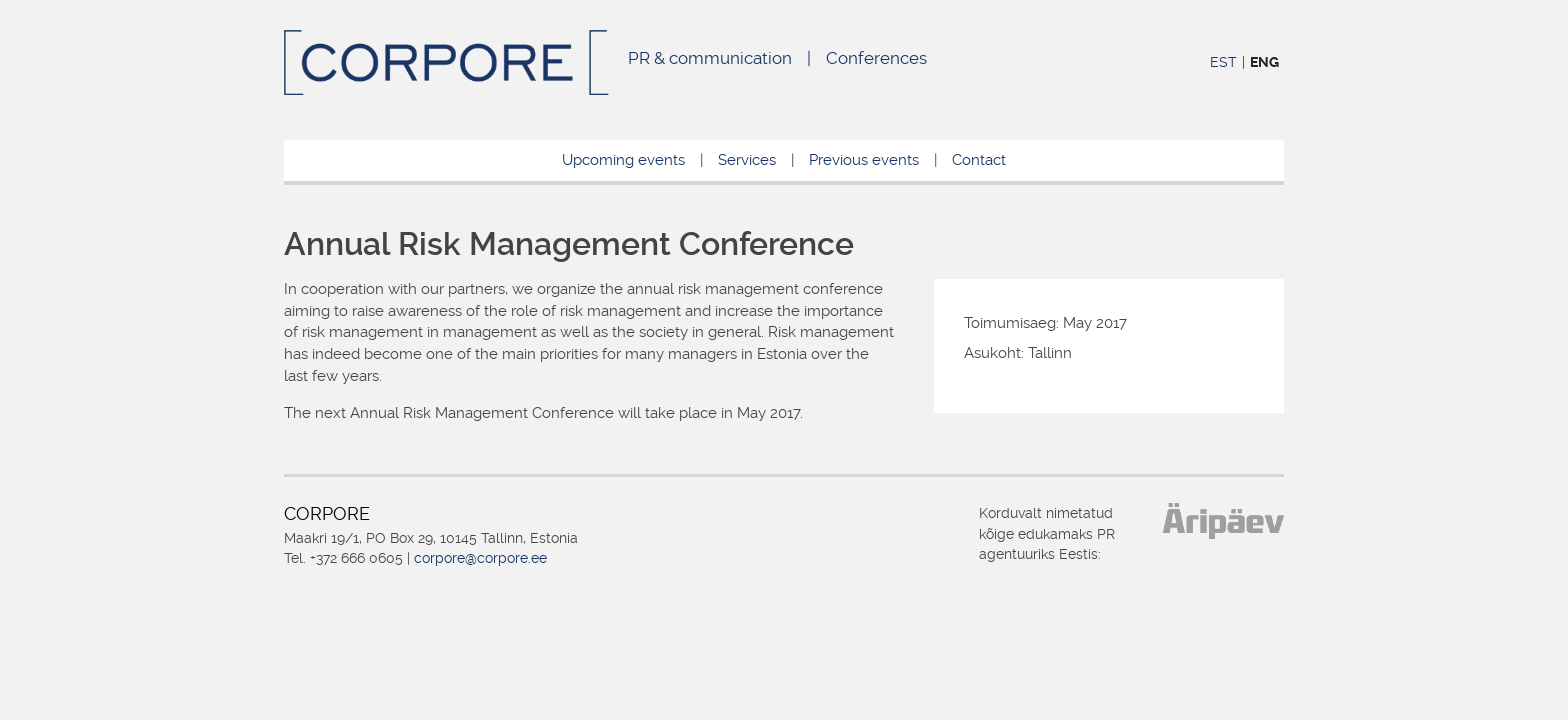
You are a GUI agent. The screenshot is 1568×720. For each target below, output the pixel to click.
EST (1223, 62)
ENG (1264, 62)
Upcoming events (623, 160)
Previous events (864, 160)
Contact (979, 160)
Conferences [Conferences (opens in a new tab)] (876, 58)
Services (747, 160)
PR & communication (710, 58)
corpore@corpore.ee (480, 558)
